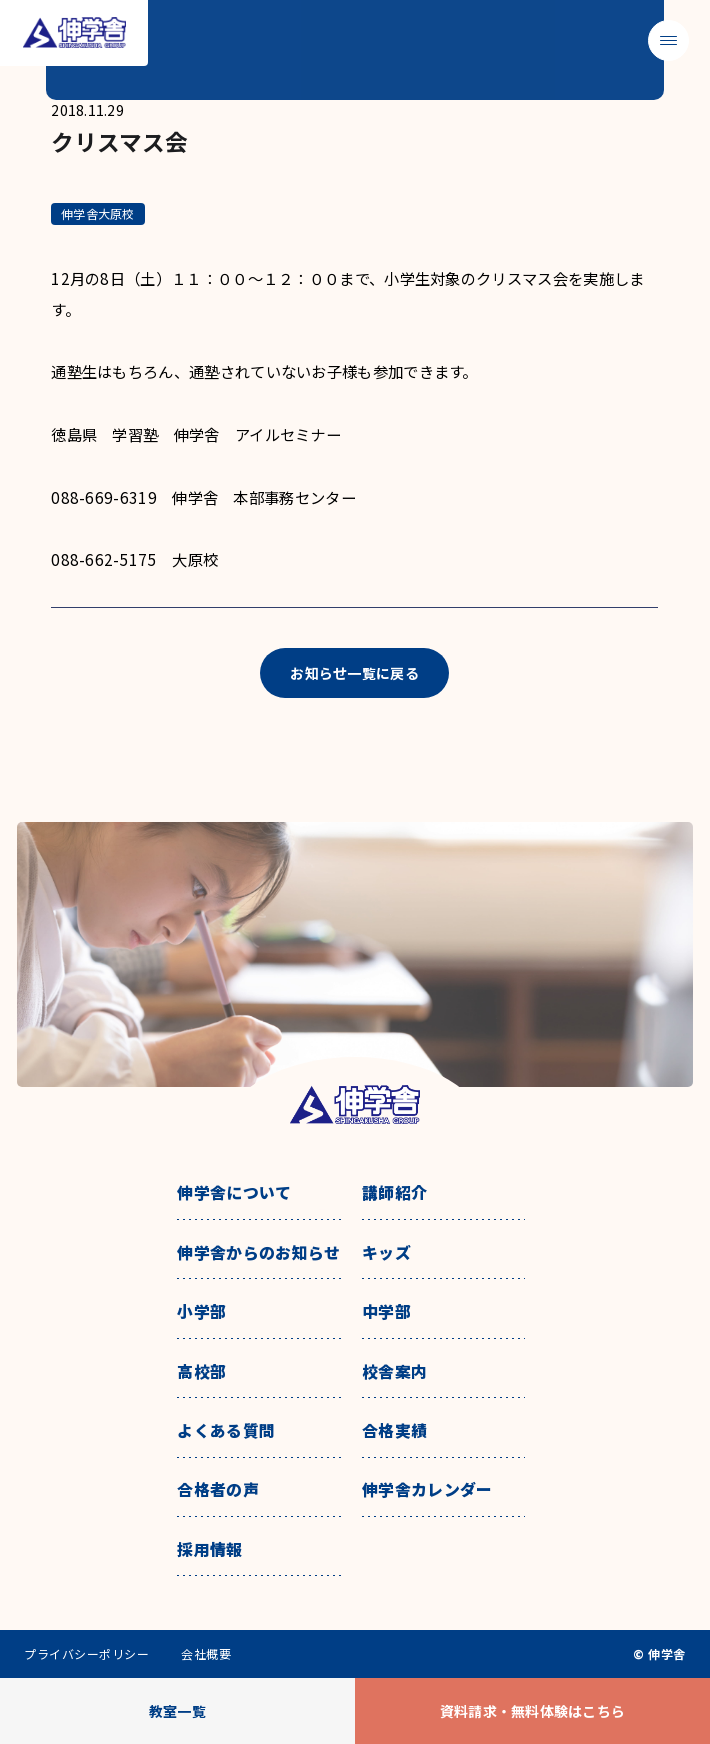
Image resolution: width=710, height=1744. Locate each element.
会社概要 (206, 1654)
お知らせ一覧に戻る (354, 673)
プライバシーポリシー (86, 1654)
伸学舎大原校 (97, 213)
